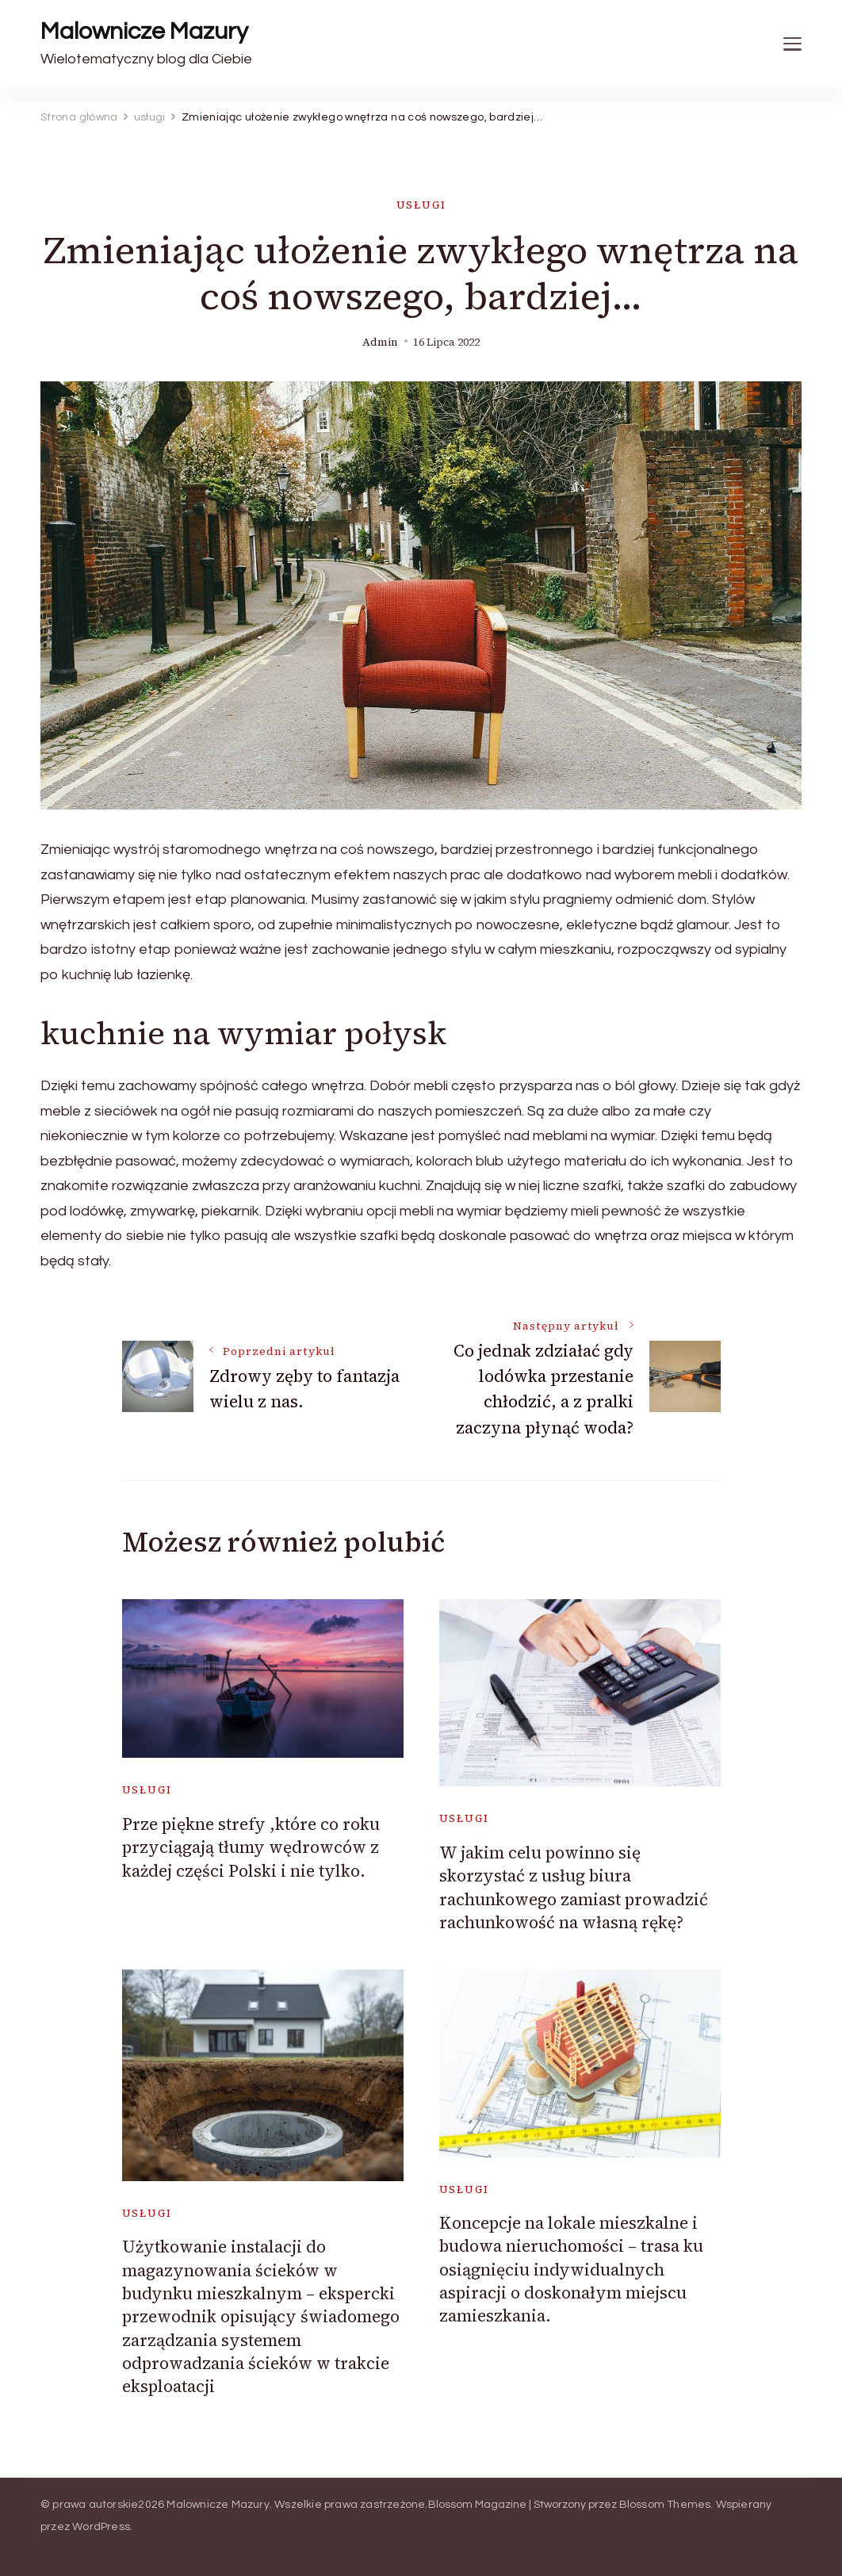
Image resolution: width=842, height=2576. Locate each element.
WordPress (101, 2526)
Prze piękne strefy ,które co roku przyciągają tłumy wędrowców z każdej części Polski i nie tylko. (251, 1847)
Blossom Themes (665, 2504)
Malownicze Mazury (144, 31)
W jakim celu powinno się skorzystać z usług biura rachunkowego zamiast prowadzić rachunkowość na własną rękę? (573, 1887)
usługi (421, 205)
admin (380, 342)
